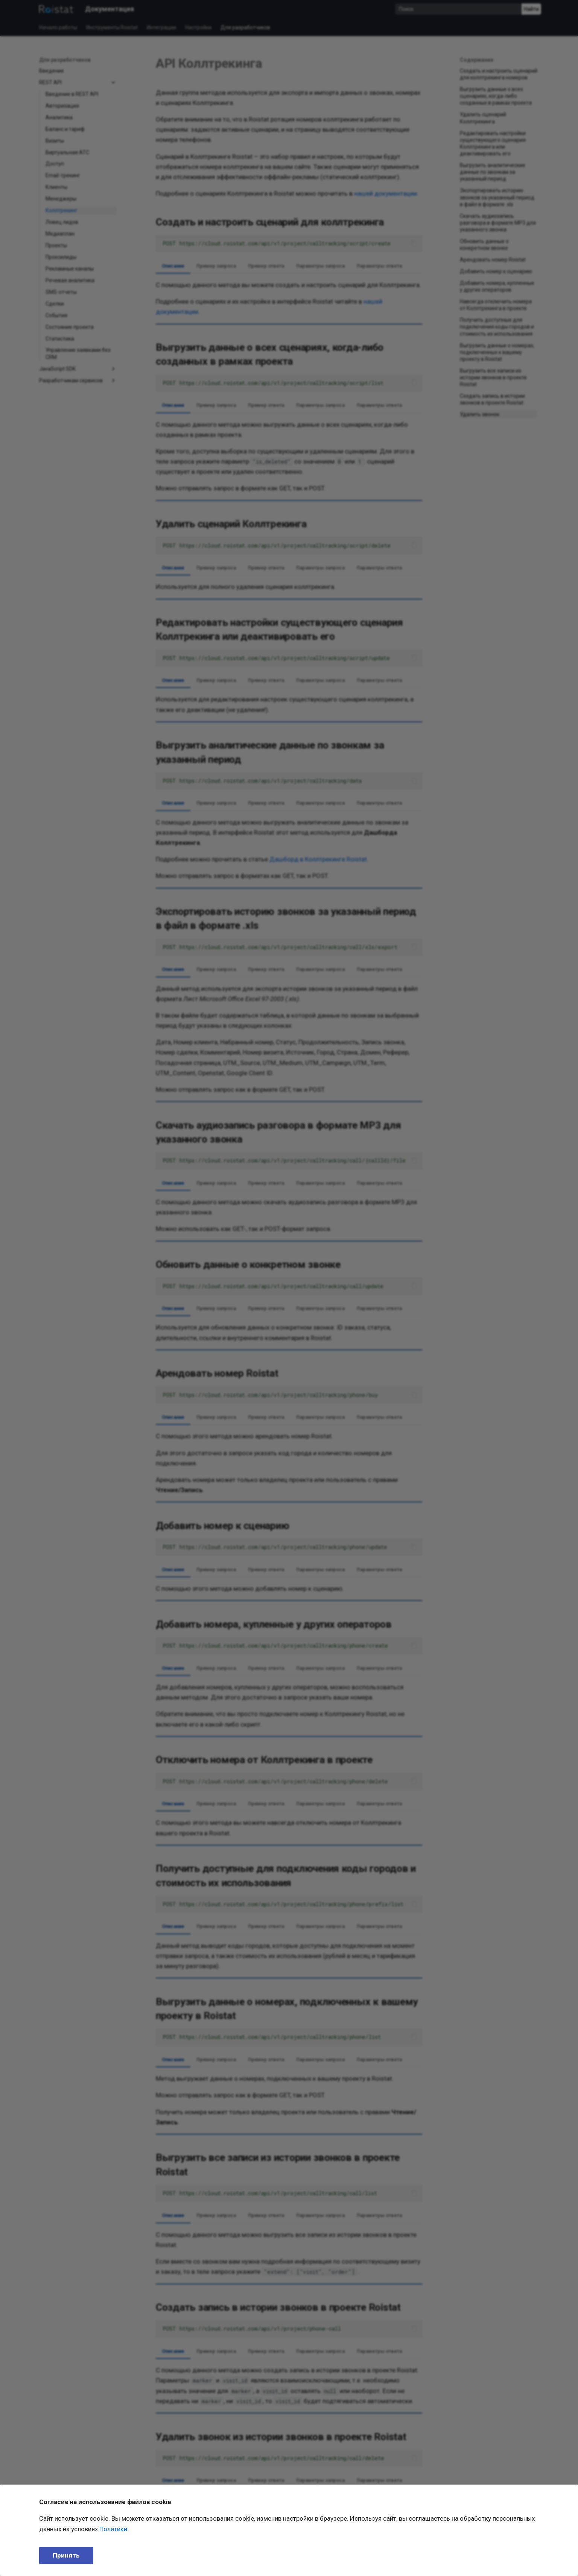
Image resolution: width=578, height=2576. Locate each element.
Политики (113, 2529)
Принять (66, 2555)
